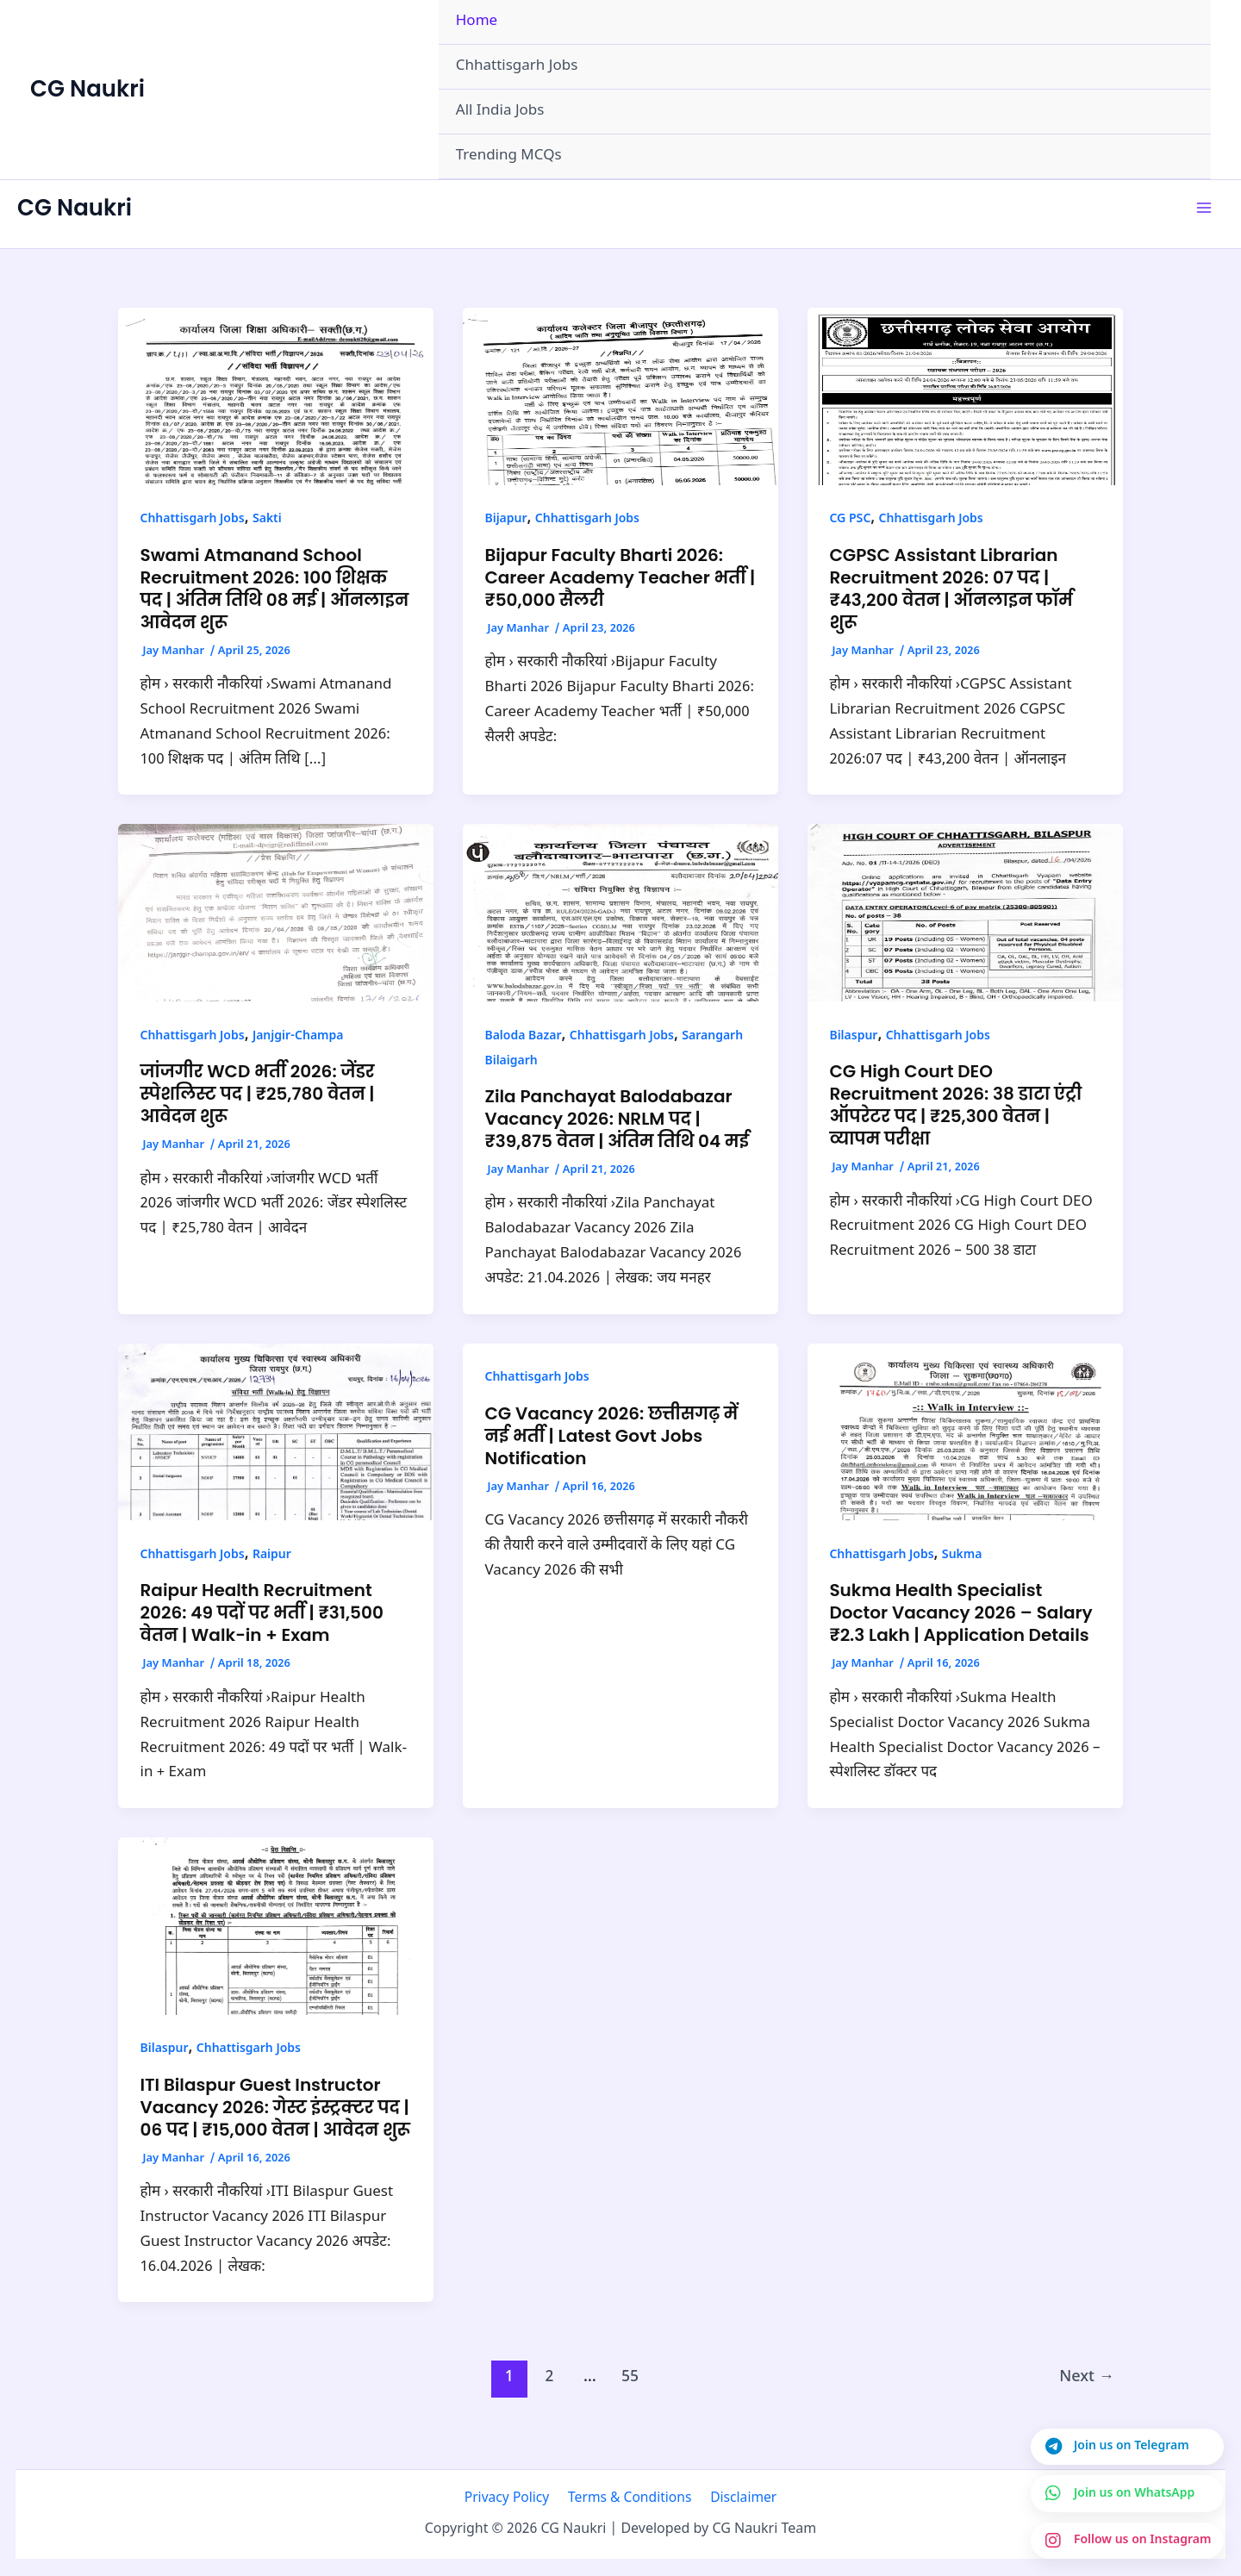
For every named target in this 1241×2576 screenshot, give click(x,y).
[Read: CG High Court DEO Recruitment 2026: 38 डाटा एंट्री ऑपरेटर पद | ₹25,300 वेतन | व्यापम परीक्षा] (965, 913)
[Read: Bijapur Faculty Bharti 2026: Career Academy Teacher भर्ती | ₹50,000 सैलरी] (620, 396)
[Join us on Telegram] (1126, 2444)
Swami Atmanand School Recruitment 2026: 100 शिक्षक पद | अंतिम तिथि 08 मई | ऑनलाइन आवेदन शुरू (274, 588)
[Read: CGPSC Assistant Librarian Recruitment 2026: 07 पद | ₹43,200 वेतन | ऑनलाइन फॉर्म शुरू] (965, 396)
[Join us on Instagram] (1126, 2540)
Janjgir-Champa (298, 1036)
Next (1086, 2377)
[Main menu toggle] (1205, 208)
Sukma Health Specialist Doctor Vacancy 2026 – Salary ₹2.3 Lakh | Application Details (960, 1612)
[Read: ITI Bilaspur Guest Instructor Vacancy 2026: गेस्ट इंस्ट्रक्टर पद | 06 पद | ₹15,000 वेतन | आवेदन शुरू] (275, 1926)
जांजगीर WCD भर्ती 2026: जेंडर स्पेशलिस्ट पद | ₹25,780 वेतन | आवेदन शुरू (257, 1093)
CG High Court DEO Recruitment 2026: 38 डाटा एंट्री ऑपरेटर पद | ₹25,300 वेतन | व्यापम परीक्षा (955, 1105)
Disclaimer (738, 2498)
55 (630, 2377)
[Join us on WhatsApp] (1126, 2492)
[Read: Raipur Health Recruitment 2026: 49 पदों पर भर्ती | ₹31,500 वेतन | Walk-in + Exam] (275, 1432)
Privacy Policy (512, 2498)
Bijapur (505, 519)
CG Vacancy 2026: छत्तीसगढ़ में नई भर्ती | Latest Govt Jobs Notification (611, 1435)
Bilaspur (853, 1036)
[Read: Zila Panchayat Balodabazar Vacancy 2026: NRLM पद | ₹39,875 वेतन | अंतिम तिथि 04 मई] (620, 913)
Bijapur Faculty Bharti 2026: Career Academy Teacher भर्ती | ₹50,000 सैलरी (619, 577)
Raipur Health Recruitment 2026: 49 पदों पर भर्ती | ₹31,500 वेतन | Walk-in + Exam (262, 1612)
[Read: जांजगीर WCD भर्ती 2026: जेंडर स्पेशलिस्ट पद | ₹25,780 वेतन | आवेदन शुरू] (275, 913)
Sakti (267, 519)
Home (476, 21)
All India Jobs (500, 111)
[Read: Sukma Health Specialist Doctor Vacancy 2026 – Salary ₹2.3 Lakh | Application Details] (965, 1432)
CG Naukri (87, 88)
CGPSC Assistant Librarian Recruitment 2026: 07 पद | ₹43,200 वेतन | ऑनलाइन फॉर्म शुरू (950, 588)
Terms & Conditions (629, 2498)
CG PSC (849, 519)
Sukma (962, 1555)
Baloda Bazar (522, 1036)
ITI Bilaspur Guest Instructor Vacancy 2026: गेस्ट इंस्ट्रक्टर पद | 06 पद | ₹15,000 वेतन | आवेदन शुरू (275, 2107)
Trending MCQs (509, 156)
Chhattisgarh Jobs (517, 66)
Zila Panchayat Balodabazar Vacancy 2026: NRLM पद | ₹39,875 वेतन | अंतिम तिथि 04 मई (616, 1118)
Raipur (272, 1555)
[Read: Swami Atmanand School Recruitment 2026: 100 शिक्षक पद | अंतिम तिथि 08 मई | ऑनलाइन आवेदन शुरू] (275, 396)
